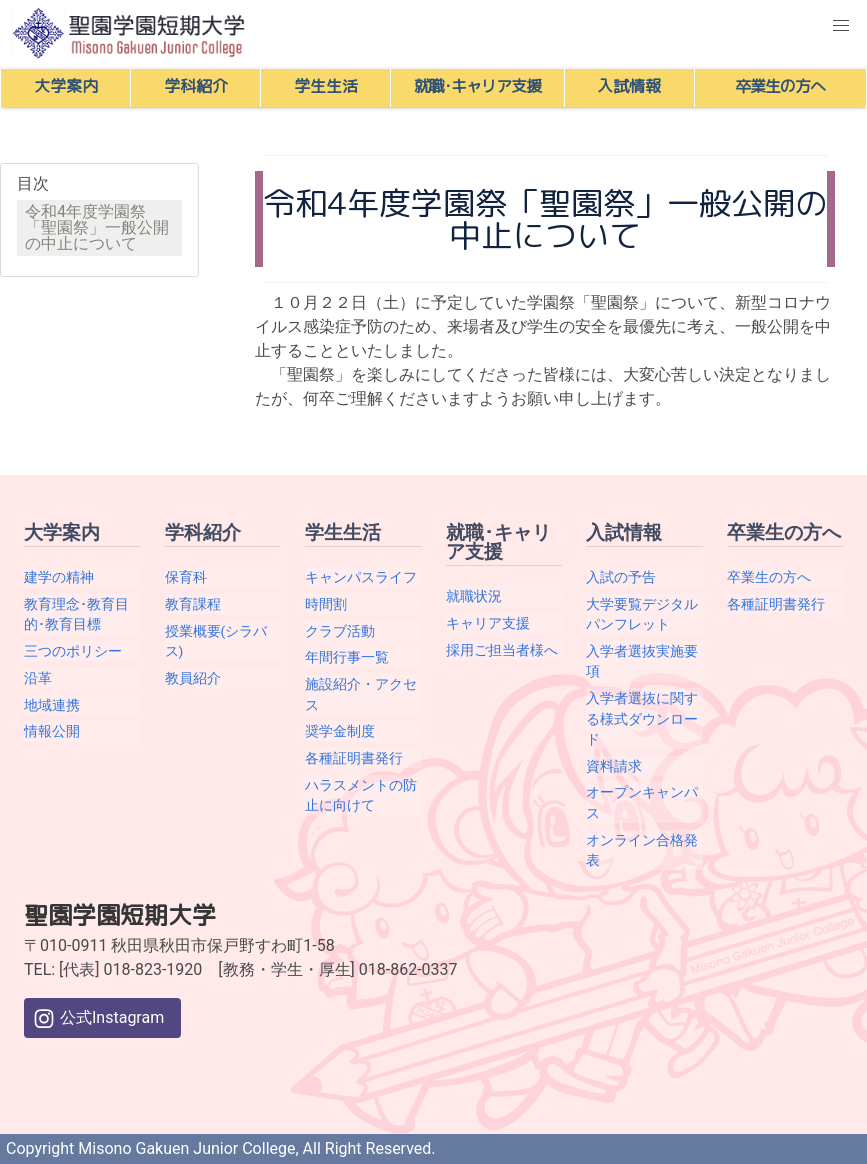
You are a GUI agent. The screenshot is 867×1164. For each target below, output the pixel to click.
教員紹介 (193, 678)
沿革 (38, 678)
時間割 (326, 604)
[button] (841, 26)
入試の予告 (621, 577)
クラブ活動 (340, 631)
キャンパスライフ (361, 577)
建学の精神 (59, 577)
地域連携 (52, 705)
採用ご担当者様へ (502, 650)
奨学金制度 (340, 731)
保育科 (186, 577)
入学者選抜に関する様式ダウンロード (642, 718)
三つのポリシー (73, 651)
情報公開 (52, 731)
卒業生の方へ (769, 577)
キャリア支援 (488, 623)
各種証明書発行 (354, 758)
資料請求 (614, 766)
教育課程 (193, 604)
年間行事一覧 (347, 657)
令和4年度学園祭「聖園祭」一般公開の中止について (97, 227)
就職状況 (474, 596)
